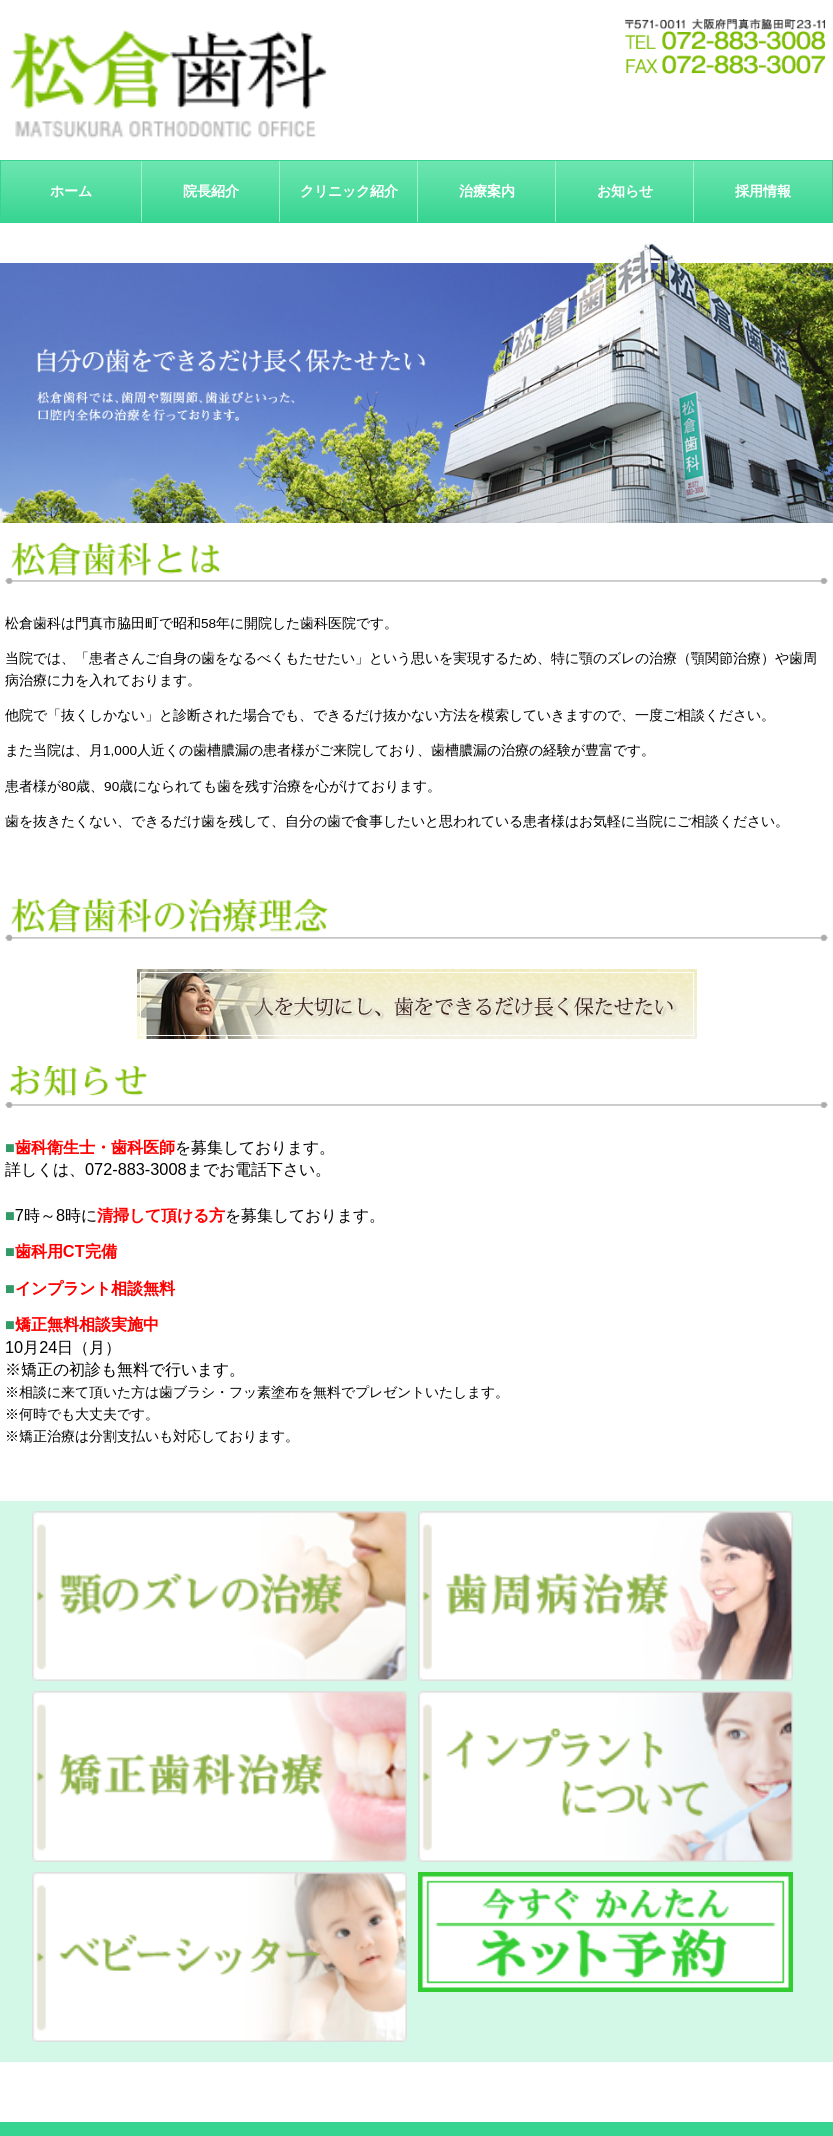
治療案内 (417, 2087)
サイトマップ (652, 2087)
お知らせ (625, 191)
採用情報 (763, 191)
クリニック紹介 (349, 191)
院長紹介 (211, 191)
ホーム (71, 191)
